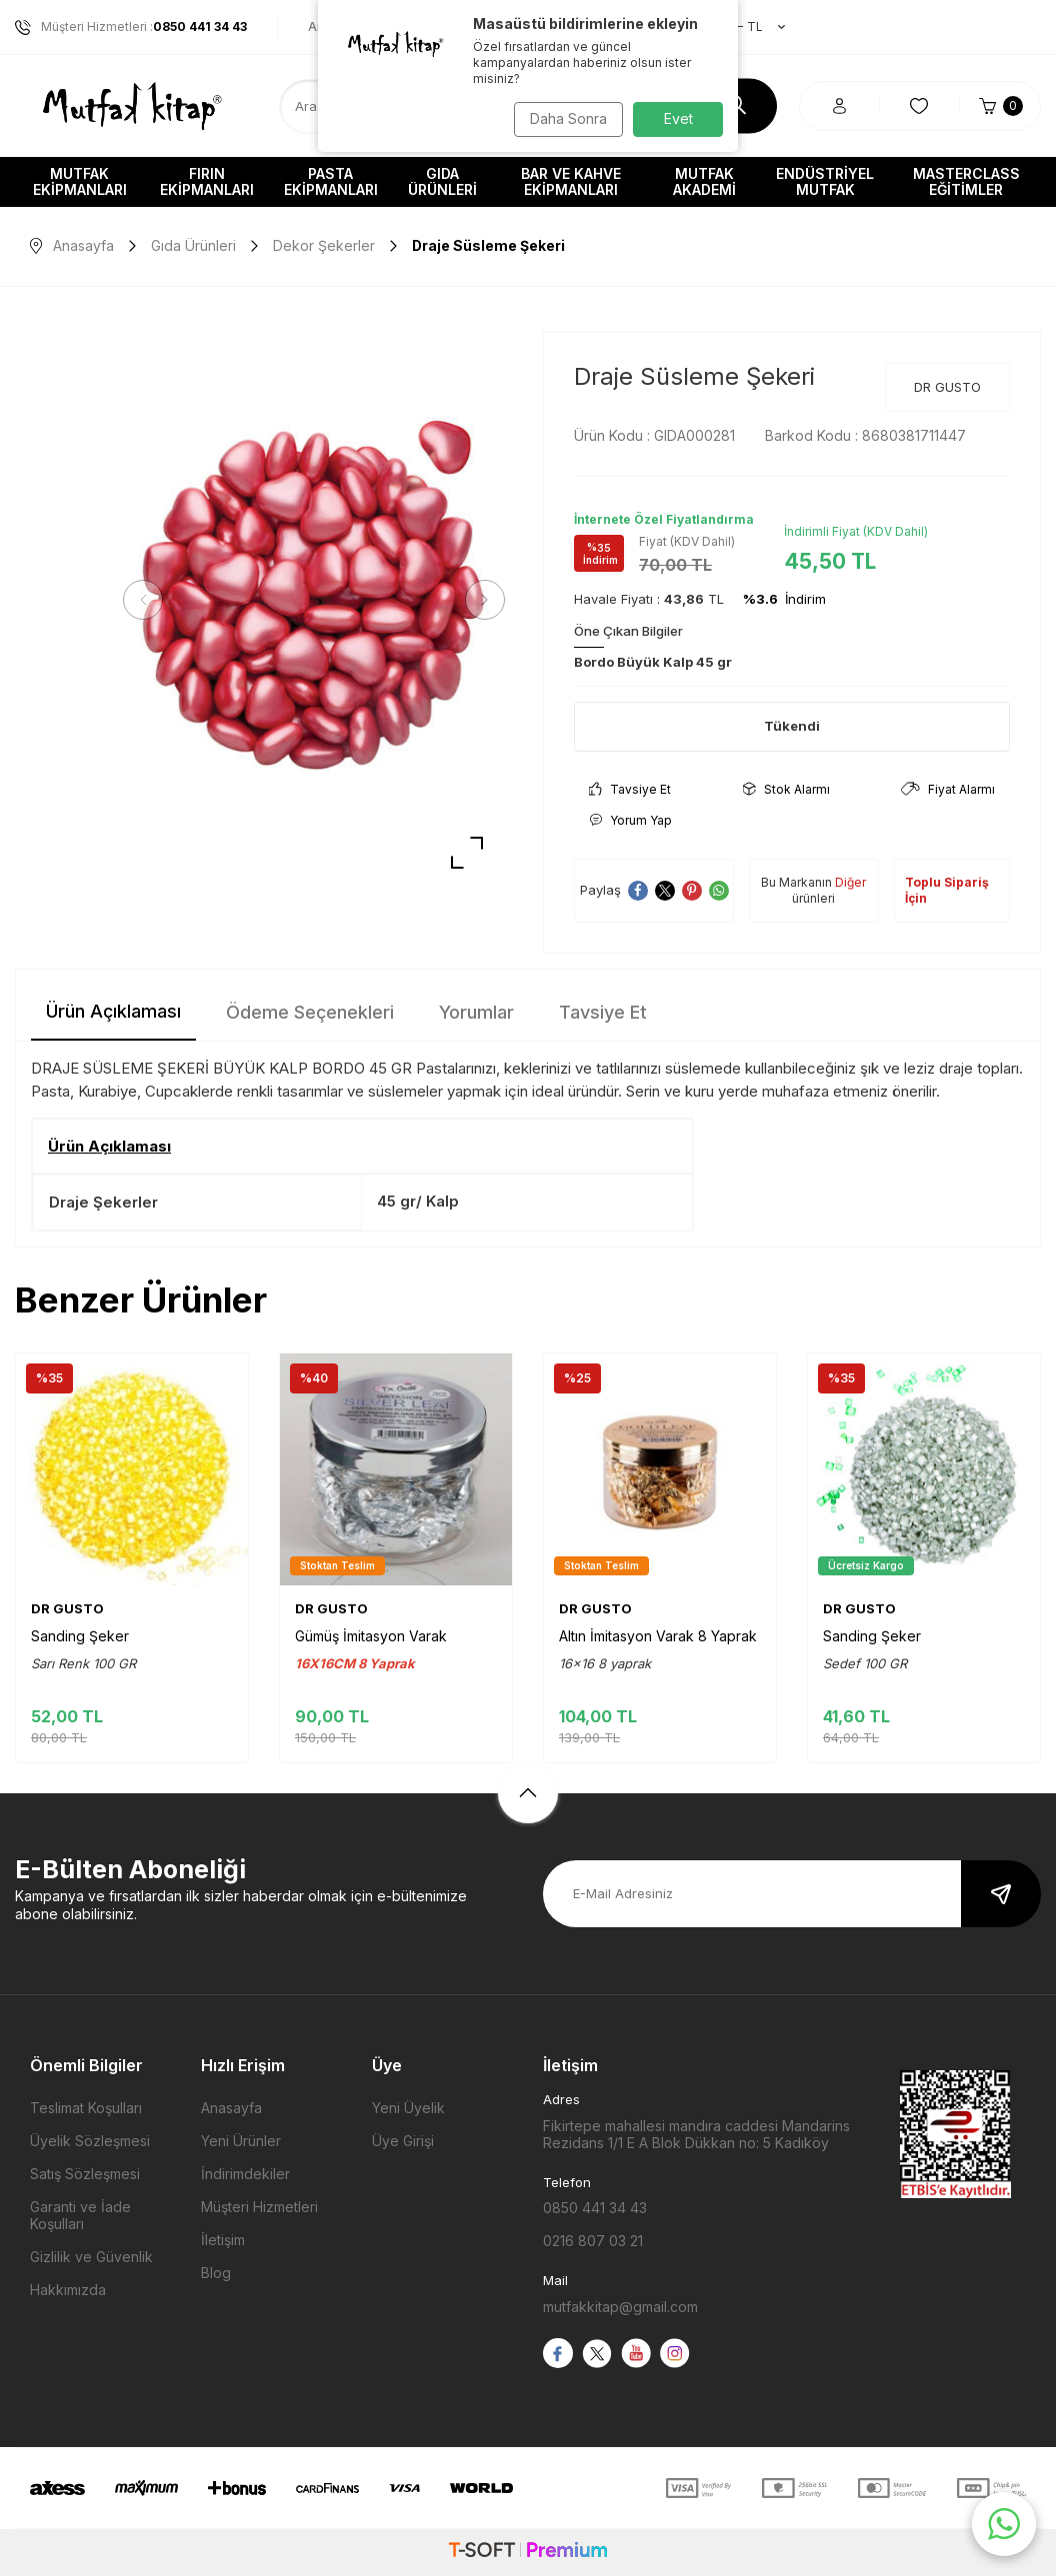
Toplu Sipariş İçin (947, 890)
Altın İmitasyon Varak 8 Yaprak (658, 1635)
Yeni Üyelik (408, 2107)
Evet (678, 118)
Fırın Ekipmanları (207, 181)
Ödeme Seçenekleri (310, 1012)
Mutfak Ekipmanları (80, 181)
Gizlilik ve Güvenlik (91, 2256)
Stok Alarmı (786, 789)
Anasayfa (72, 245)
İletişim (223, 2239)
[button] (150, 600)
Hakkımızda (68, 2289)
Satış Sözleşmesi (85, 2173)
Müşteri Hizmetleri (259, 2206)
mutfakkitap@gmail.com (620, 2306)
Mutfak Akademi (704, 181)
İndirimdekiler (245, 2173)
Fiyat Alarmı (948, 789)
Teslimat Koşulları (86, 2107)
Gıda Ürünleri (442, 181)
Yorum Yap (630, 820)
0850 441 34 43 (595, 2207)
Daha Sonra (563, 118)
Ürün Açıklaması (113, 1011)
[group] (314, 600)
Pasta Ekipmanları (331, 181)
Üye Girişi (403, 2140)
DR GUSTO (947, 387)
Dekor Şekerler (324, 245)
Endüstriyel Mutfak (825, 181)
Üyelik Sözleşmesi (90, 2140)
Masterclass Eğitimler (966, 181)
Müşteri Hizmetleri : (131, 27)
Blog (216, 2272)
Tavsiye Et (630, 789)
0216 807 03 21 (593, 2240)
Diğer (850, 882)
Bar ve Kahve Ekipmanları (571, 181)
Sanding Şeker (80, 1635)
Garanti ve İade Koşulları (80, 2215)
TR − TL (741, 27)
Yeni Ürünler (241, 2140)
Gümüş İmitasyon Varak (371, 1635)
